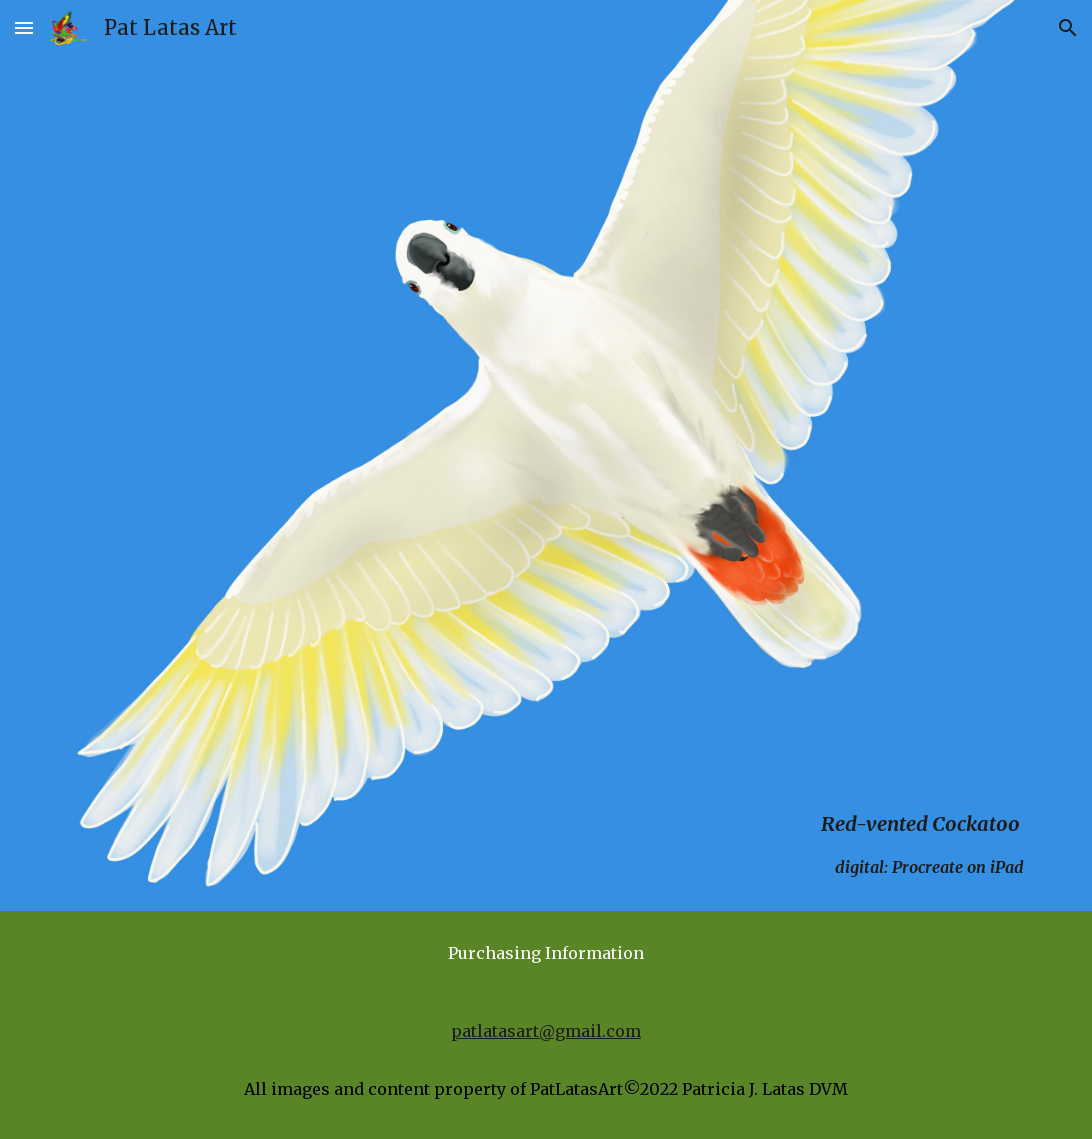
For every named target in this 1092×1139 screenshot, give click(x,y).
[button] (24, 27)
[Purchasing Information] (545, 953)
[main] (545, 483)
